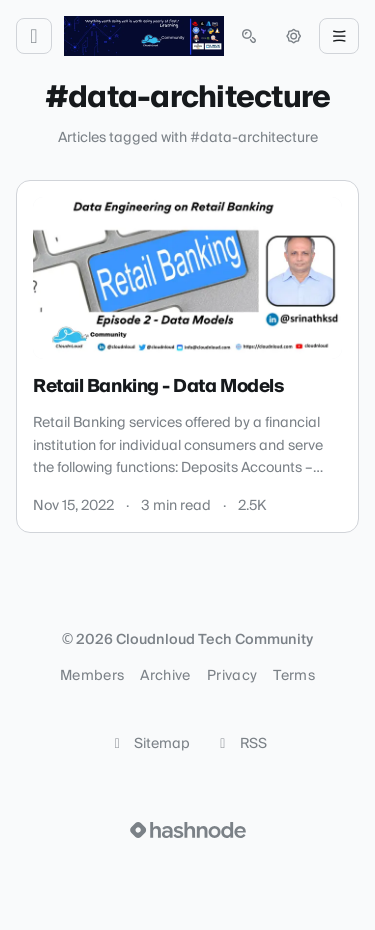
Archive (165, 676)
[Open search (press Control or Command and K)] (249, 36)
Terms (294, 676)
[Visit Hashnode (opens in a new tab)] (188, 830)
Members (92, 676)
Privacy (232, 676)
